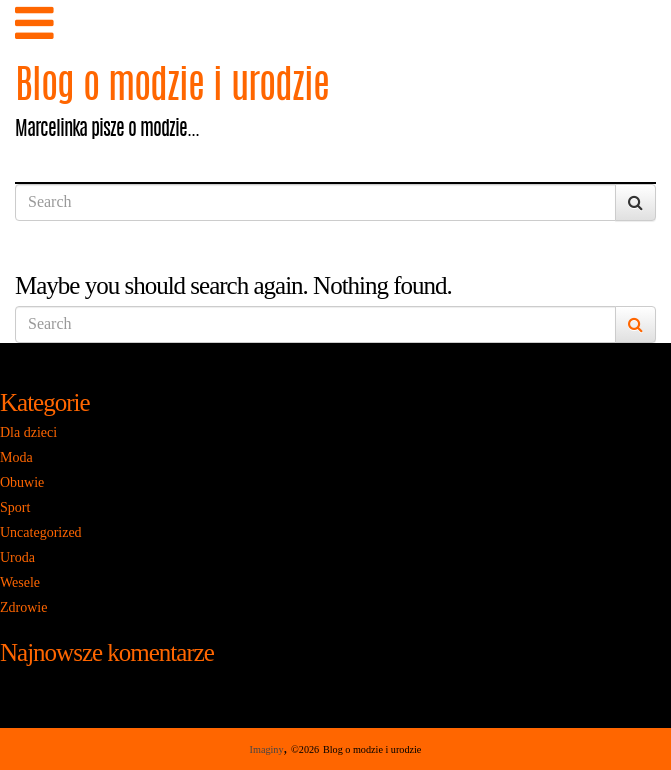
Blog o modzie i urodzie (172, 88)
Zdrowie (23, 607)
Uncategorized (41, 532)
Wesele (20, 582)
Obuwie (22, 482)
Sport (15, 507)
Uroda (17, 557)
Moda (16, 457)
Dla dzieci (28, 432)
